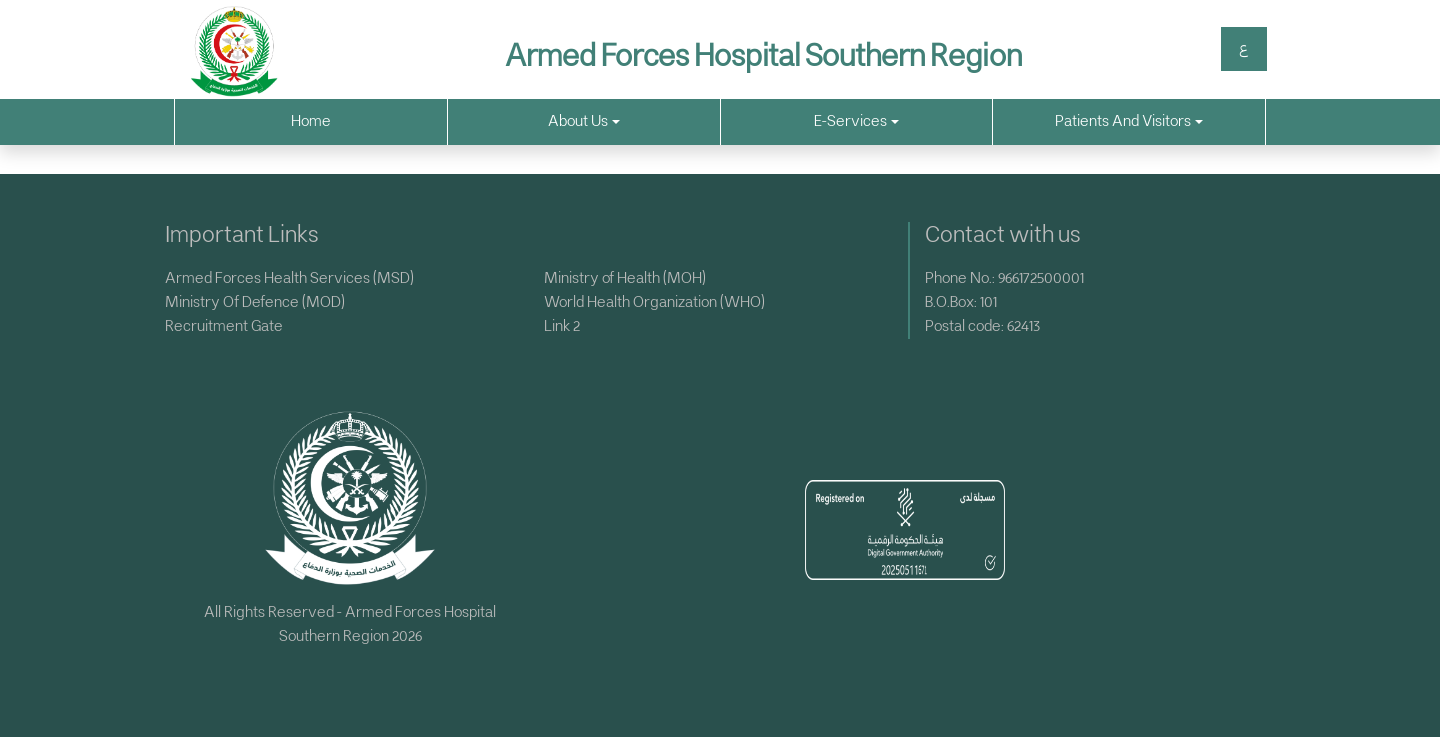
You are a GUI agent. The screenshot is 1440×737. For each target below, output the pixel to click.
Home (311, 121)
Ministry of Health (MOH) (625, 278)
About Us (584, 121)
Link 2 (562, 326)
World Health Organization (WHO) (654, 302)
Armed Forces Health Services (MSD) (289, 278)
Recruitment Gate (224, 326)
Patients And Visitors (1129, 121)
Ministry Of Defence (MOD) (255, 302)
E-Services (856, 121)
